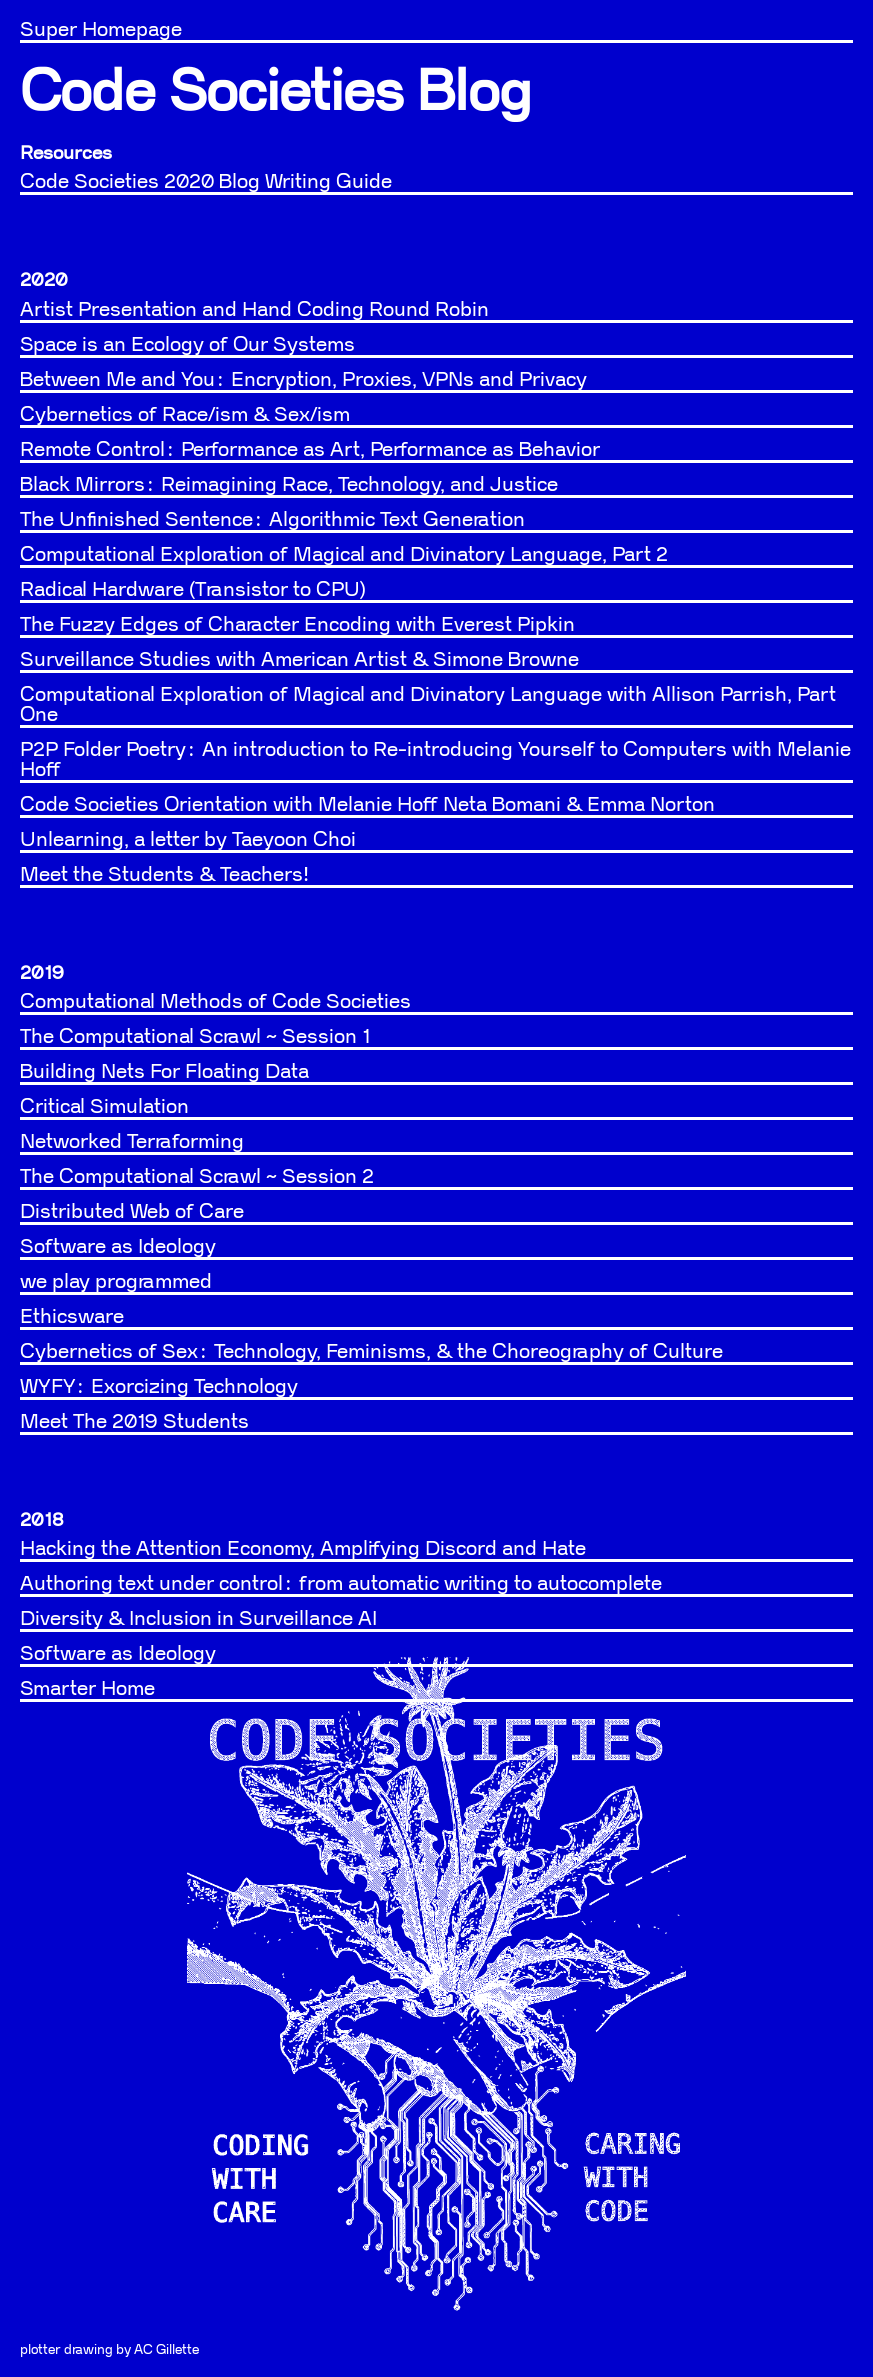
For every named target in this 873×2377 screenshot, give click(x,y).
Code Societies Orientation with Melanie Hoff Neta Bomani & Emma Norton (367, 805)
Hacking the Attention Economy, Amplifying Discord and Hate (303, 1549)
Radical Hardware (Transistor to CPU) (193, 590)
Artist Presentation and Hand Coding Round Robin (254, 310)
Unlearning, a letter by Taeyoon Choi (188, 840)
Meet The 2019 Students (134, 1422)
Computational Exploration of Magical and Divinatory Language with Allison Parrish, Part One (428, 705)
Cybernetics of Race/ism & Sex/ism (185, 415)
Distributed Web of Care (132, 1212)
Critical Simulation (104, 1107)
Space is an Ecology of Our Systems (187, 345)
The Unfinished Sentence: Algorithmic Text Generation (272, 520)
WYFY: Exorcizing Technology (159, 1387)
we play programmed (116, 1282)
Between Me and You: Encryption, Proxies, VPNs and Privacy (303, 380)
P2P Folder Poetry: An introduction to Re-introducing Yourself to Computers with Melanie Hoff (435, 760)
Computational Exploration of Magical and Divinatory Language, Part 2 (344, 555)
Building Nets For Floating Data (164, 1072)
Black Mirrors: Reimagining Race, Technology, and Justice (289, 485)
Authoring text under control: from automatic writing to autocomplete (341, 1584)
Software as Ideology (118, 1247)
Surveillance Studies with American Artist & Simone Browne (299, 660)
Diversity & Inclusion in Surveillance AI (198, 1619)
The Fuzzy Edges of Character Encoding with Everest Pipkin (297, 625)
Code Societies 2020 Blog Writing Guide (206, 182)
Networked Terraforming (132, 1142)
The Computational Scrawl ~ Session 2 (197, 1177)
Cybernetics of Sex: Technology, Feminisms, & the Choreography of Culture (371, 1352)
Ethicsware (72, 1317)
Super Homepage (101, 30)
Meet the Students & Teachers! (164, 875)
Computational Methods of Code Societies (215, 1002)
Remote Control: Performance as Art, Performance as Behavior (310, 450)
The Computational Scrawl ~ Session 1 (195, 1037)
